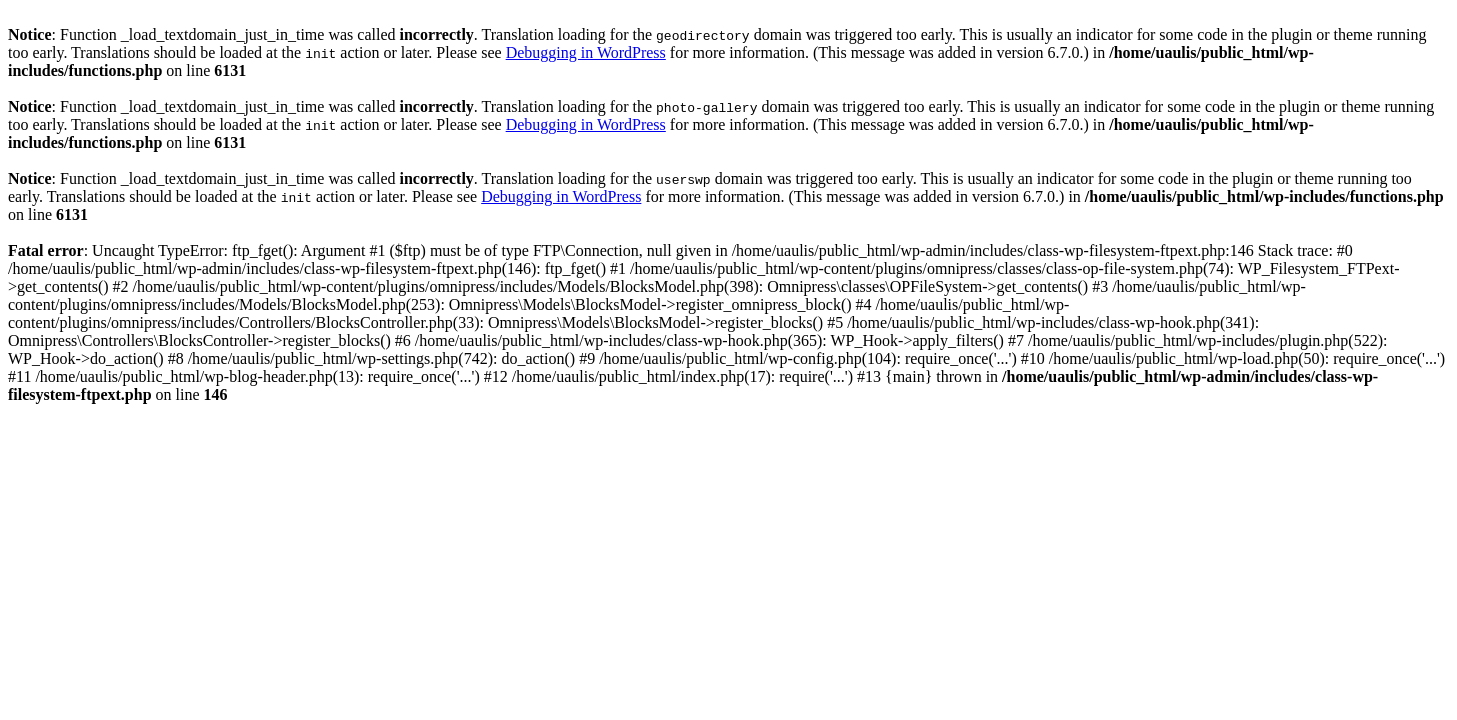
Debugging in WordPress (586, 52)
